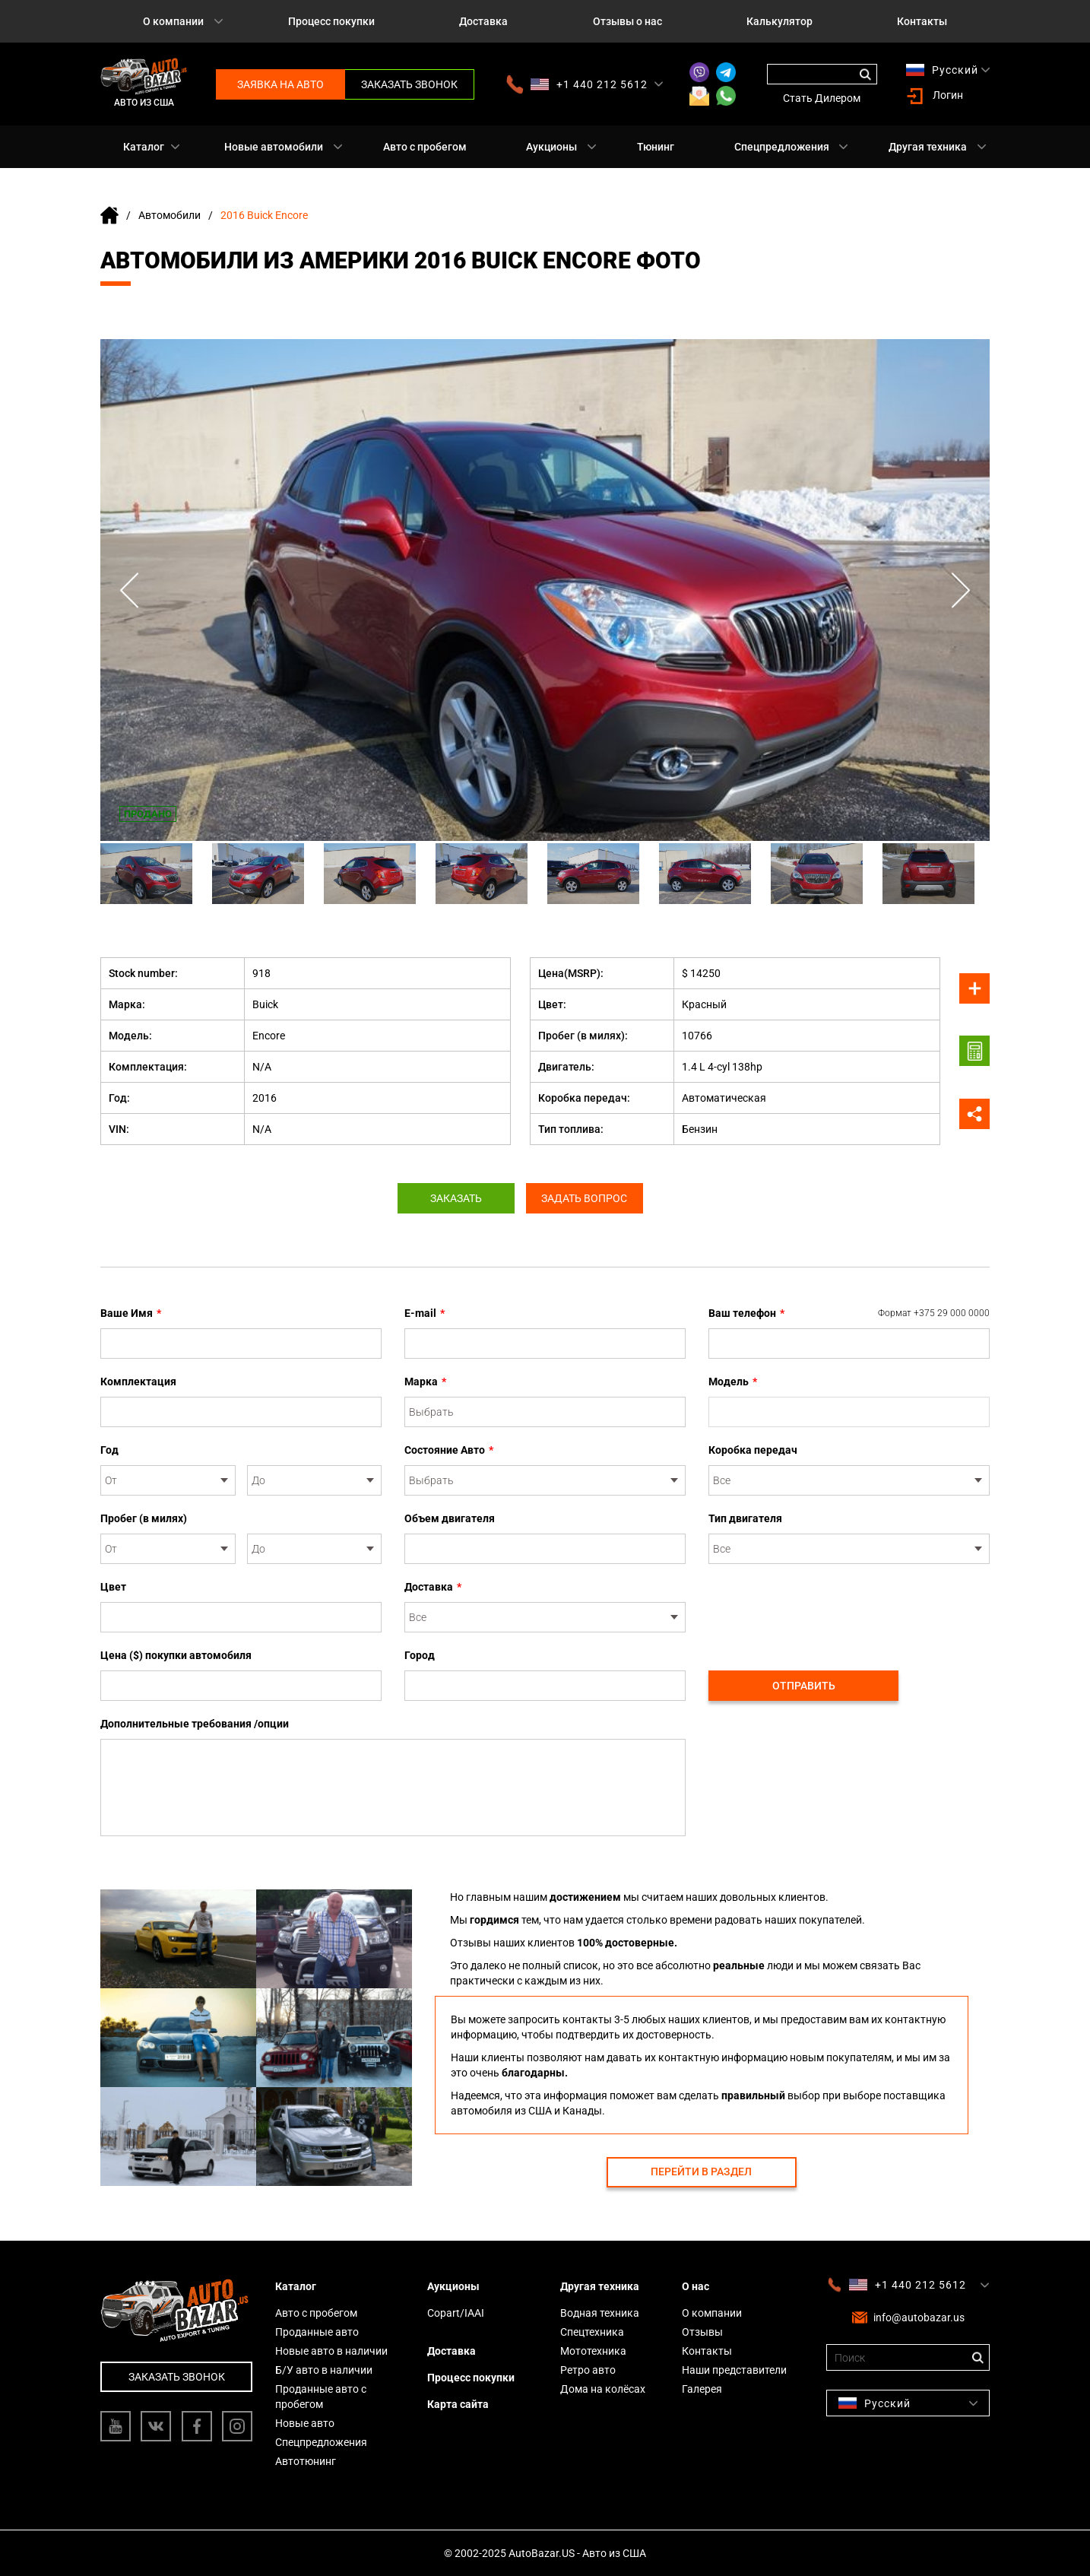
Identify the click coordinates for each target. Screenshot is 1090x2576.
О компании (173, 21)
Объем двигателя (449, 1518)
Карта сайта (458, 2404)
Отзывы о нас (627, 21)
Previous (131, 590)
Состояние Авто (448, 1450)
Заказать (452, 1198)
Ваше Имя (130, 1313)
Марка (425, 1381)
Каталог (143, 147)
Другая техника (928, 147)
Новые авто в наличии (331, 2351)
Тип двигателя (745, 1518)
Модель (732, 1381)
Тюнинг (655, 147)
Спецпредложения (781, 147)
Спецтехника (592, 2332)
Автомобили (169, 215)
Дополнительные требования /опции (194, 1724)
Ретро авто (588, 2370)
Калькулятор (779, 21)
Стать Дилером (821, 98)
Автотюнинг (305, 2461)
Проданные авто (317, 2332)
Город (419, 1655)
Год (109, 1450)
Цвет (113, 1587)
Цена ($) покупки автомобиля (176, 1655)
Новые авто (304, 2423)
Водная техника (599, 2313)
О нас (695, 2286)
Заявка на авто (280, 84)
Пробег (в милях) (143, 1518)
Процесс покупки (331, 21)
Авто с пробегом (425, 147)
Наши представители (734, 2370)
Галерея (702, 2389)
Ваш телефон (849, 1313)
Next (959, 590)
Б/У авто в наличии (323, 2370)
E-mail (424, 1313)
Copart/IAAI (455, 2313)
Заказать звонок (409, 84)
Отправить (803, 1686)
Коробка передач (752, 1450)
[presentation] (823, 1609)
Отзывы (702, 2332)
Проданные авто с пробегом (320, 2396)
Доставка (483, 21)
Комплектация (138, 1381)
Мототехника (593, 2351)
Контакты (922, 21)
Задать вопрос (589, 1198)
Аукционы (551, 147)
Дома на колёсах (602, 2389)
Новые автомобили (273, 147)
